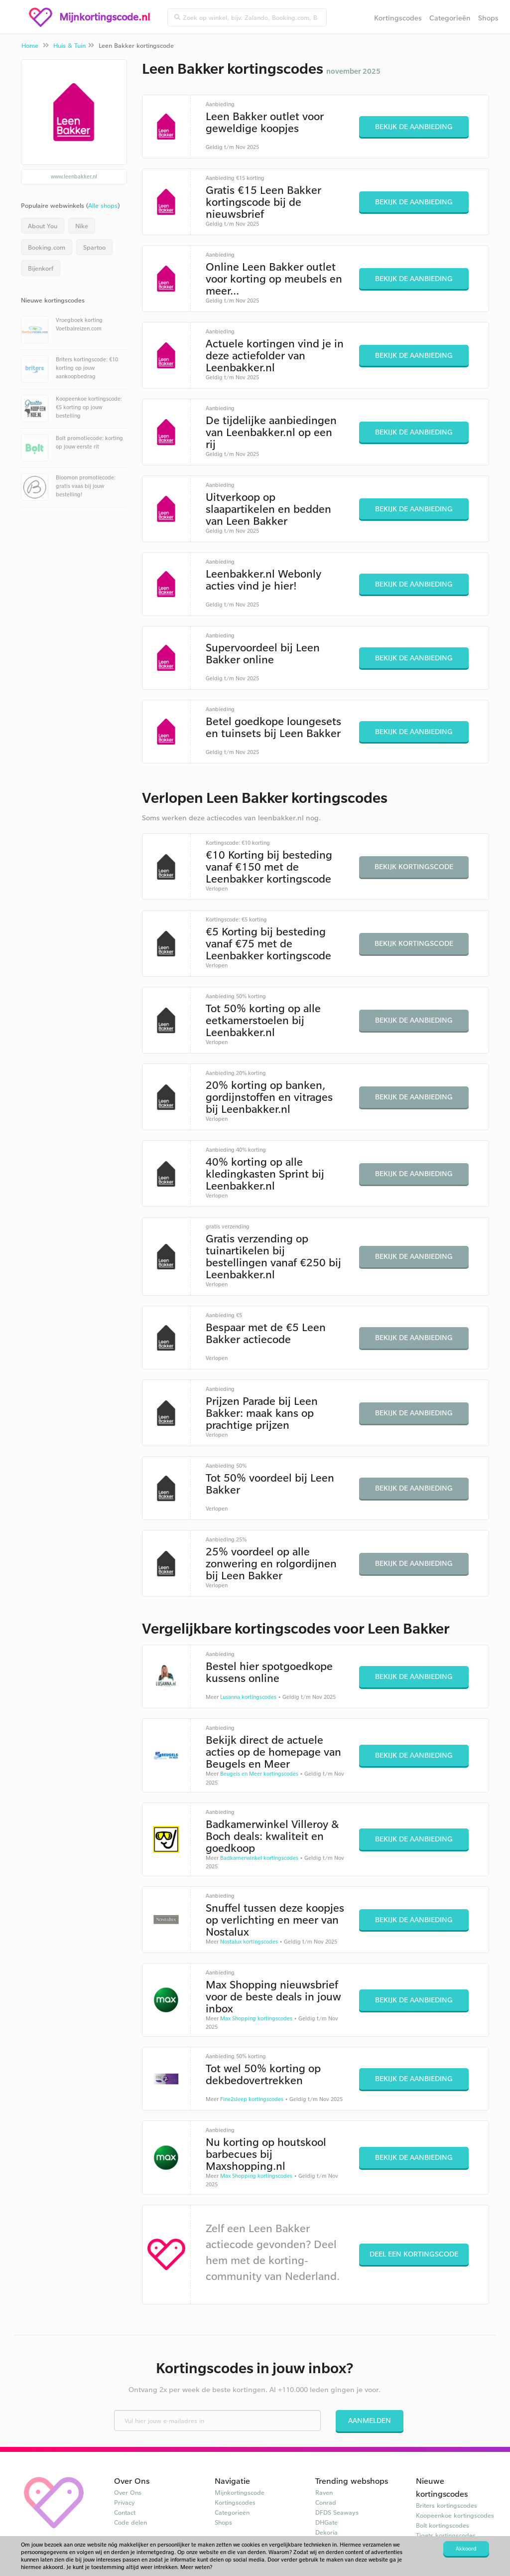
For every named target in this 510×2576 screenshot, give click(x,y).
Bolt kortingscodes (442, 2525)
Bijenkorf (40, 268)
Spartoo (94, 247)
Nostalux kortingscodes (249, 1941)
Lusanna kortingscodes (248, 1696)
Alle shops (103, 205)
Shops (488, 17)
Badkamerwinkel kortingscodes (259, 1857)
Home (29, 45)
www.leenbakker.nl (74, 176)
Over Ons (127, 2492)
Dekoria (326, 2532)
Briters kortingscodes (446, 2505)
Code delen (130, 2522)
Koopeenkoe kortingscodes (455, 2515)
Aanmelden (369, 2420)
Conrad (325, 2502)
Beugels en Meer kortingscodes (259, 1773)
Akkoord (466, 2548)
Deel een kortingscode (414, 2254)
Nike (81, 226)
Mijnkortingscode (239, 2492)
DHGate (326, 2522)
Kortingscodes (398, 17)
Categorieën (450, 17)
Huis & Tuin (69, 45)
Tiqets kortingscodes (446, 2535)
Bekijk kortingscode (414, 866)
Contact (124, 2512)
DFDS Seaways (337, 2512)
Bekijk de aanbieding (414, 126)
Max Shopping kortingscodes (256, 2018)
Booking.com (46, 247)
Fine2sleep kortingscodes (251, 2099)
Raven (324, 2492)
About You (42, 226)
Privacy (124, 2502)
